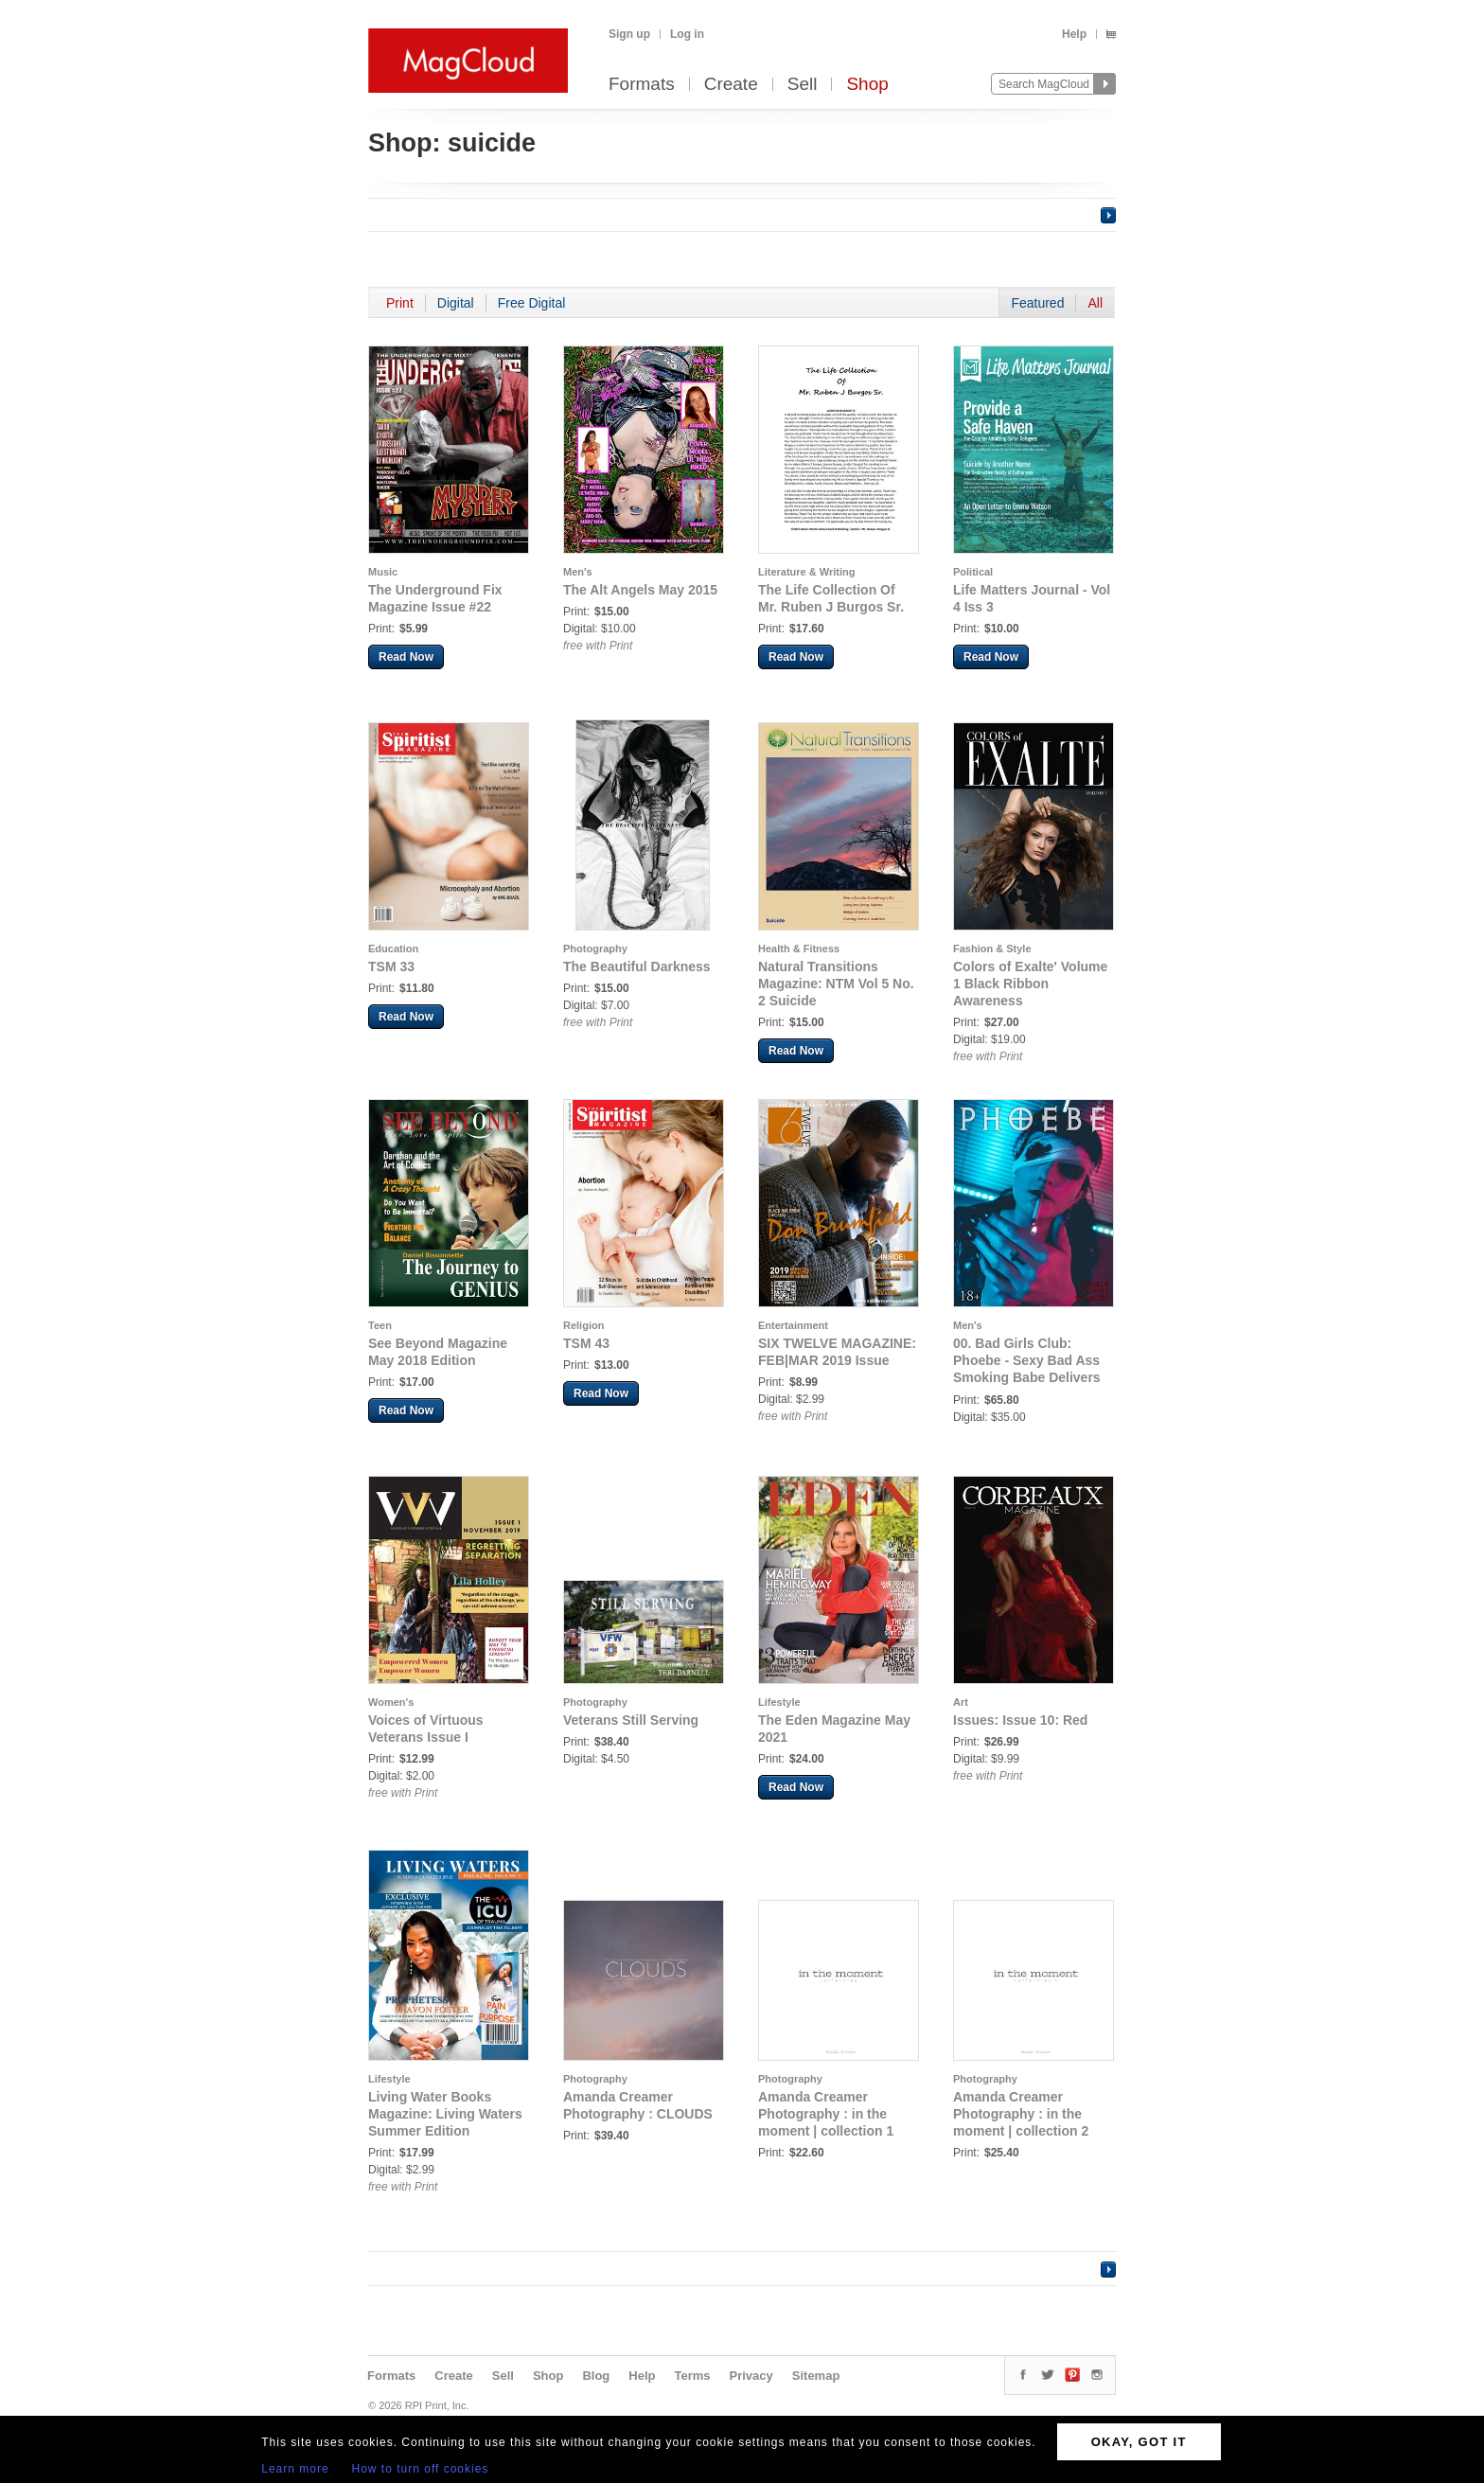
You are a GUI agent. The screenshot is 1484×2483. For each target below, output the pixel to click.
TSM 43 (586, 1343)
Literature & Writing (806, 571)
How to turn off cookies (420, 2468)
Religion (583, 1325)
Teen (380, 1325)
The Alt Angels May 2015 (640, 589)
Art (960, 1702)
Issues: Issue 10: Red (1020, 1720)
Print (400, 302)
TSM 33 (391, 966)
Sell (802, 85)
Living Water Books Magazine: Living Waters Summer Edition (445, 2113)
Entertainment (793, 1325)
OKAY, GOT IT (1139, 2442)
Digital (455, 302)
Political (973, 571)
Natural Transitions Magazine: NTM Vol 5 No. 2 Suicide (836, 983)
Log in (687, 34)
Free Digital (532, 302)
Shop (867, 85)
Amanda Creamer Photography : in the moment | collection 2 (1020, 2113)
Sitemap (816, 2375)
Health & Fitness (798, 948)
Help (1074, 34)
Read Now (406, 657)
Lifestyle (779, 1702)
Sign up (629, 34)
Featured (1037, 302)
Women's (391, 1702)
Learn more (294, 2468)
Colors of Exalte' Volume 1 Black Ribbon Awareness (1030, 983)
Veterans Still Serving (630, 1720)
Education (393, 948)
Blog (596, 2375)
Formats (642, 85)
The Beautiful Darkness (637, 966)
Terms (692, 2375)
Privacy (751, 2375)
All (1095, 302)
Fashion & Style (992, 948)
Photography (595, 948)
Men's (577, 571)
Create (731, 85)
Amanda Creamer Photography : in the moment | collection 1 (825, 2113)
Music (383, 571)
